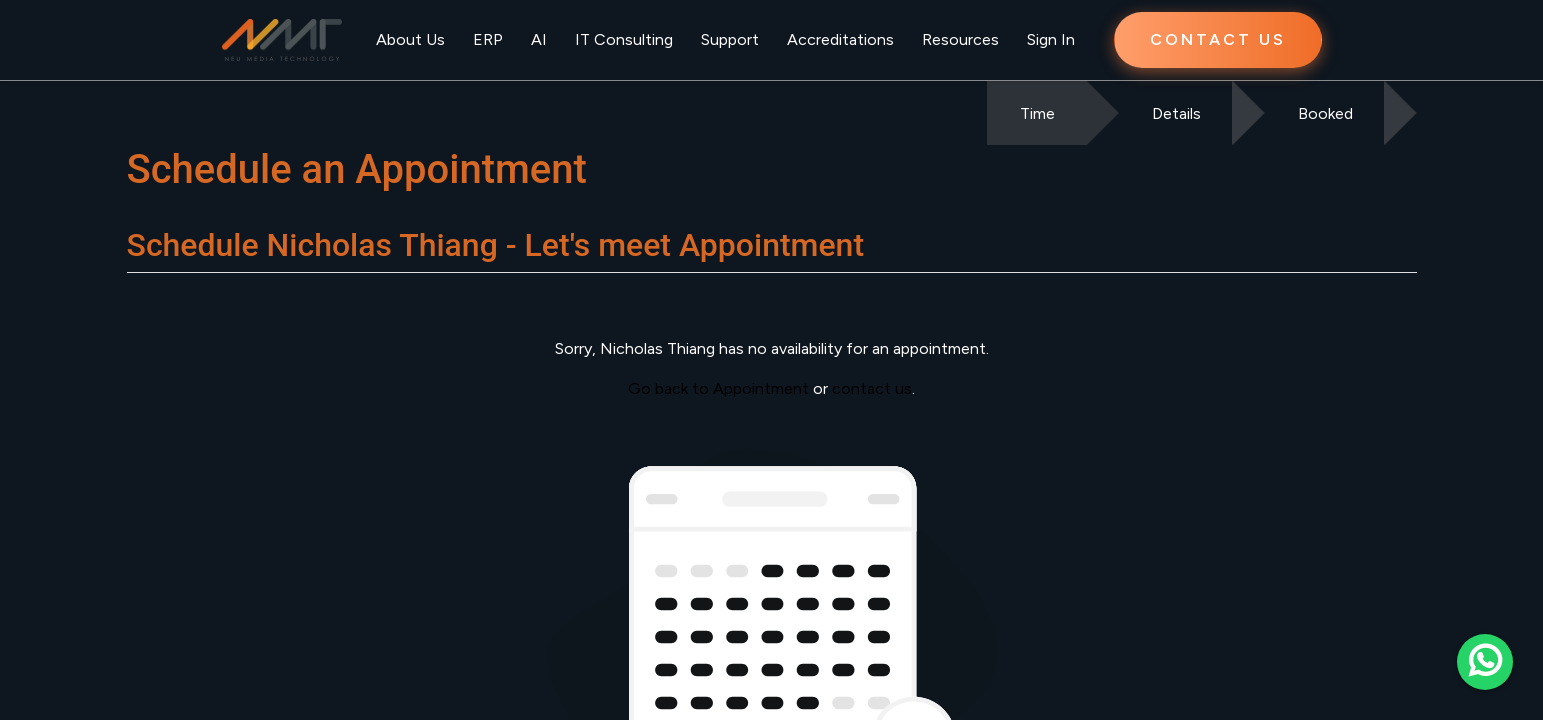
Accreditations (840, 39)
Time (1037, 113)
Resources (960, 39)
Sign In (1051, 39)
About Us (410, 39)
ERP (488, 39)
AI (539, 39)
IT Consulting (624, 39)
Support (730, 39)
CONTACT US (1218, 39)
